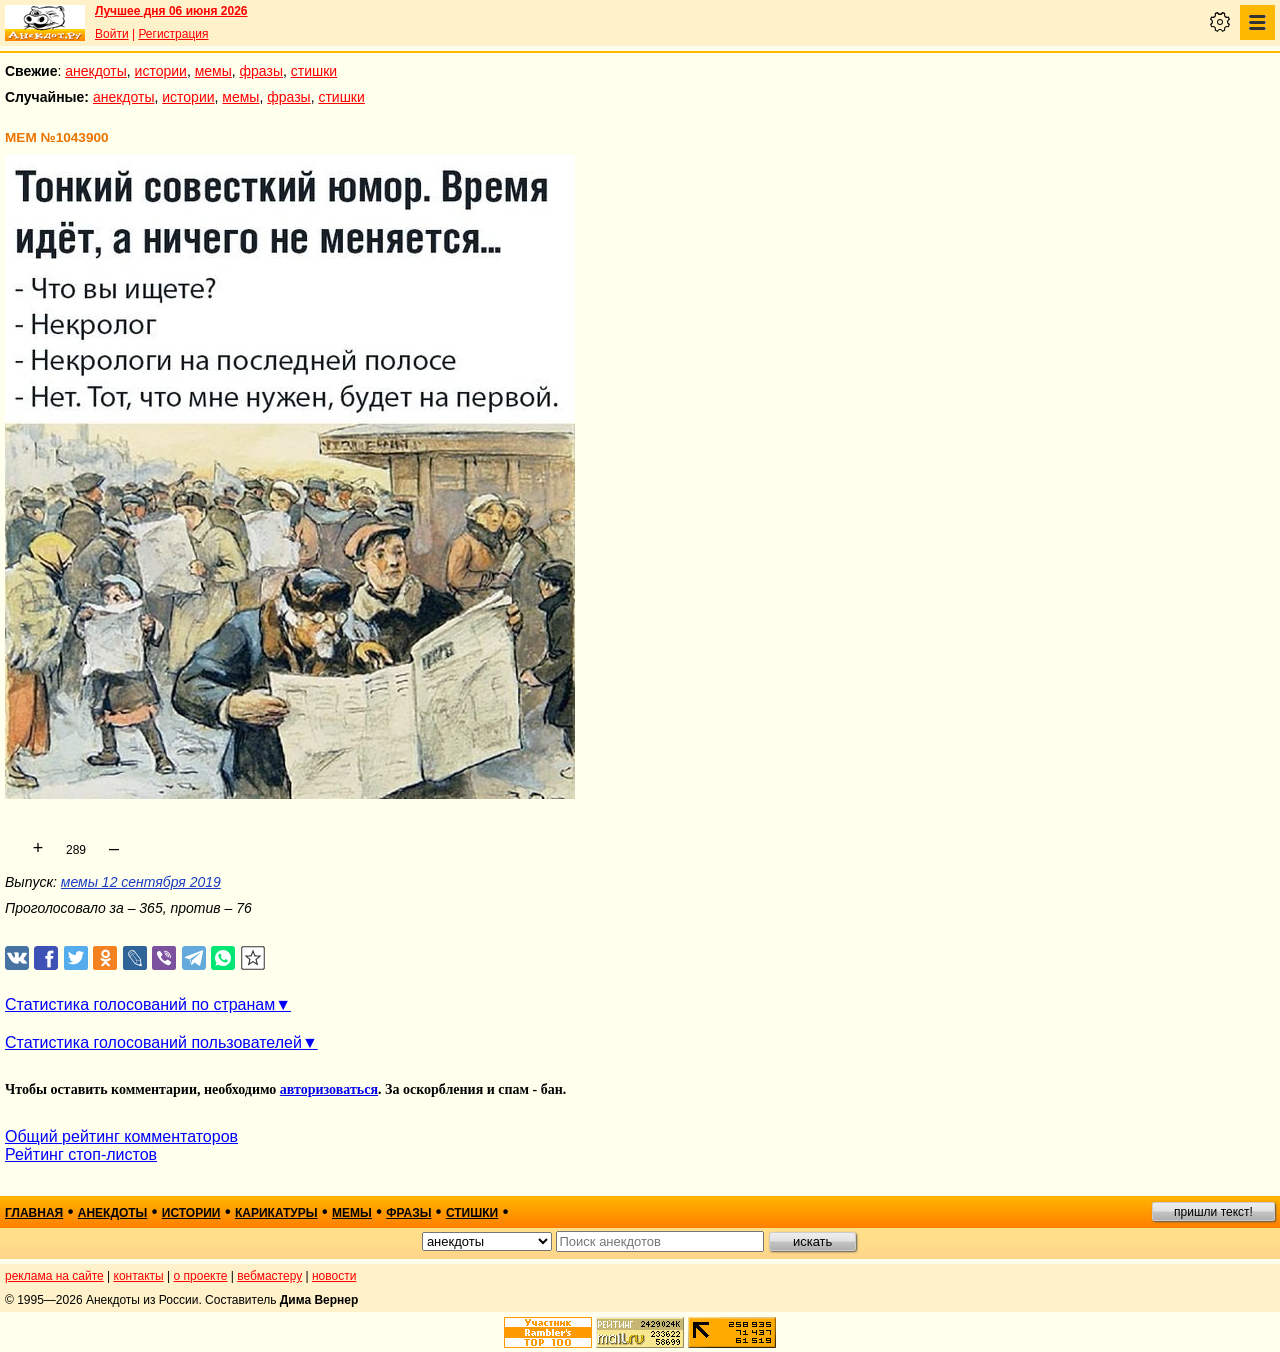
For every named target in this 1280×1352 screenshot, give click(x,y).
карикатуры (276, 1213)
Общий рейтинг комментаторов (121, 1136)
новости (334, 1276)
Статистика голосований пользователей (153, 1042)
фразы (261, 71)
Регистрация (173, 34)
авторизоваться (329, 1089)
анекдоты (96, 71)
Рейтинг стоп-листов (81, 1154)
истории (161, 71)
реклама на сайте (54, 1276)
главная (34, 1213)
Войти (112, 34)
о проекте (201, 1276)
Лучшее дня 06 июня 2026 (171, 11)
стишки (314, 71)
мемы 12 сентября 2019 (141, 882)
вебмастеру (269, 1276)
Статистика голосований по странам (140, 1004)
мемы (213, 71)
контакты (139, 1276)
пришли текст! (1213, 1212)
